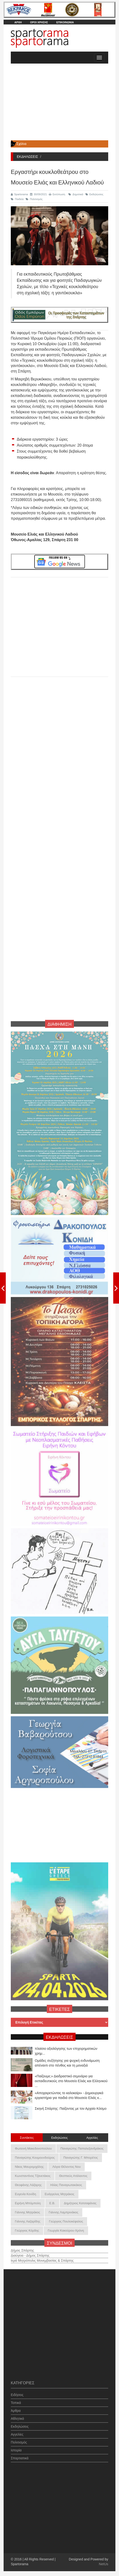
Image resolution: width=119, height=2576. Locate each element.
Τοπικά (16, 2400)
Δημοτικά (75, 194)
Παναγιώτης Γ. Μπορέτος (80, 2157)
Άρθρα (16, 2408)
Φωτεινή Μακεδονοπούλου (33, 2148)
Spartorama (19, 194)
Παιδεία (17, 199)
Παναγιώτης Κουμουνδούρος (35, 2157)
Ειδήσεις (17, 2392)
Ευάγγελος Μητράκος (59, 2194)
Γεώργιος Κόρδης (27, 2230)
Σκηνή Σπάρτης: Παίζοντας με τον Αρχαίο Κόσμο (71, 2113)
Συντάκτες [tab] (27, 2137)
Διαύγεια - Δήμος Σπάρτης (30, 2253)
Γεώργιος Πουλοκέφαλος (66, 2221)
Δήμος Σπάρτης (22, 2248)
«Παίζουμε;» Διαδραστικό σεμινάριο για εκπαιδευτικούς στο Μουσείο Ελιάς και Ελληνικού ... (71, 2086)
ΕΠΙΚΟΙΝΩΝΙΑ (65, 22)
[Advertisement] (59, 104)
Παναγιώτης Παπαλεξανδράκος (82, 2148)
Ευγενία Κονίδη (25, 2194)
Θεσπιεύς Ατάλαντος (73, 2176)
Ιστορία (16, 2448)
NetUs (103, 2564)
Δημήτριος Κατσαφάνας (80, 2203)
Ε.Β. (52, 2203)
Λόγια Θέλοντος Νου (66, 2166)
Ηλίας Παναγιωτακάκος (66, 2185)
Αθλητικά (17, 2416)
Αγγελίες (17, 2432)
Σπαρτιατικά (20, 2456)
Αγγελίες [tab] (92, 2137)
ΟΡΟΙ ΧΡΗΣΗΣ (39, 22)
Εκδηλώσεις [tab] (59, 2137)
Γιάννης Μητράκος (27, 2212)
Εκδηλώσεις (94, 194)
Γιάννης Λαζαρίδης (27, 2221)
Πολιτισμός (34, 199)
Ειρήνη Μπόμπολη (28, 2203)
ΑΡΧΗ (18, 22)
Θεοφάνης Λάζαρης (28, 2185)
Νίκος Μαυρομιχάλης (29, 2166)
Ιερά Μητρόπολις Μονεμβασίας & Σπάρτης (42, 2258)
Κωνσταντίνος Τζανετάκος (32, 2176)
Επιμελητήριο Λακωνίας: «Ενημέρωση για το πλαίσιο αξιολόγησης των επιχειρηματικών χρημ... (68, 2053)
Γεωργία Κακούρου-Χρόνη (66, 2230)
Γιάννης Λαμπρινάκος (63, 2212)
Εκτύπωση (57, 194)
